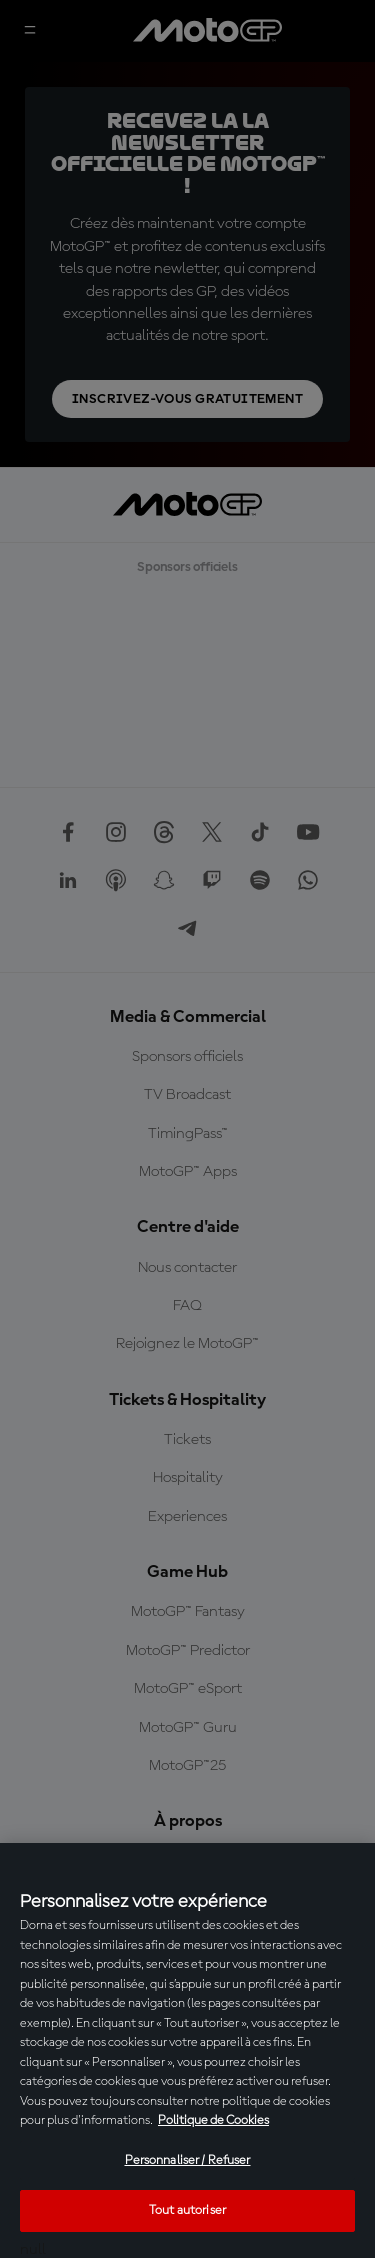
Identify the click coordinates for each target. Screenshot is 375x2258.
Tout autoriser (187, 2210)
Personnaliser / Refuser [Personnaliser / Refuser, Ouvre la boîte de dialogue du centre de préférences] (188, 2160)
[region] (187, 2050)
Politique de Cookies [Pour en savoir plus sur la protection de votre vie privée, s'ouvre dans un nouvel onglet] (213, 2120)
